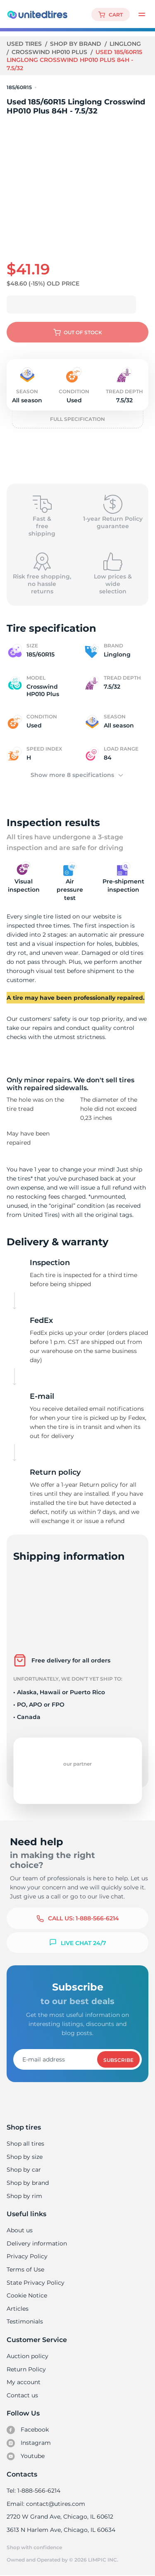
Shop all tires (25, 2143)
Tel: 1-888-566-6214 (33, 2490)
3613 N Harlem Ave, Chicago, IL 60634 (60, 2529)
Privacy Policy (26, 2256)
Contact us (22, 2395)
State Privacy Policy (34, 2282)
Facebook (28, 2430)
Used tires (25, 43)
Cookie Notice (27, 2295)
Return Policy (26, 2369)
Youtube (26, 2456)
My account (24, 2382)
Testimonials (25, 2321)
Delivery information (36, 2243)
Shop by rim (24, 2196)
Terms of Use (25, 2269)
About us (20, 2230)
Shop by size (25, 2156)
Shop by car (24, 2169)
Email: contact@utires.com (45, 2504)
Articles (17, 2308)
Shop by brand (76, 43)
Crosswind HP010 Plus (50, 52)
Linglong (125, 43)
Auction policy (27, 2356)
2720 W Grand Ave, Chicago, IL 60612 (59, 2516)
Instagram (28, 2443)
